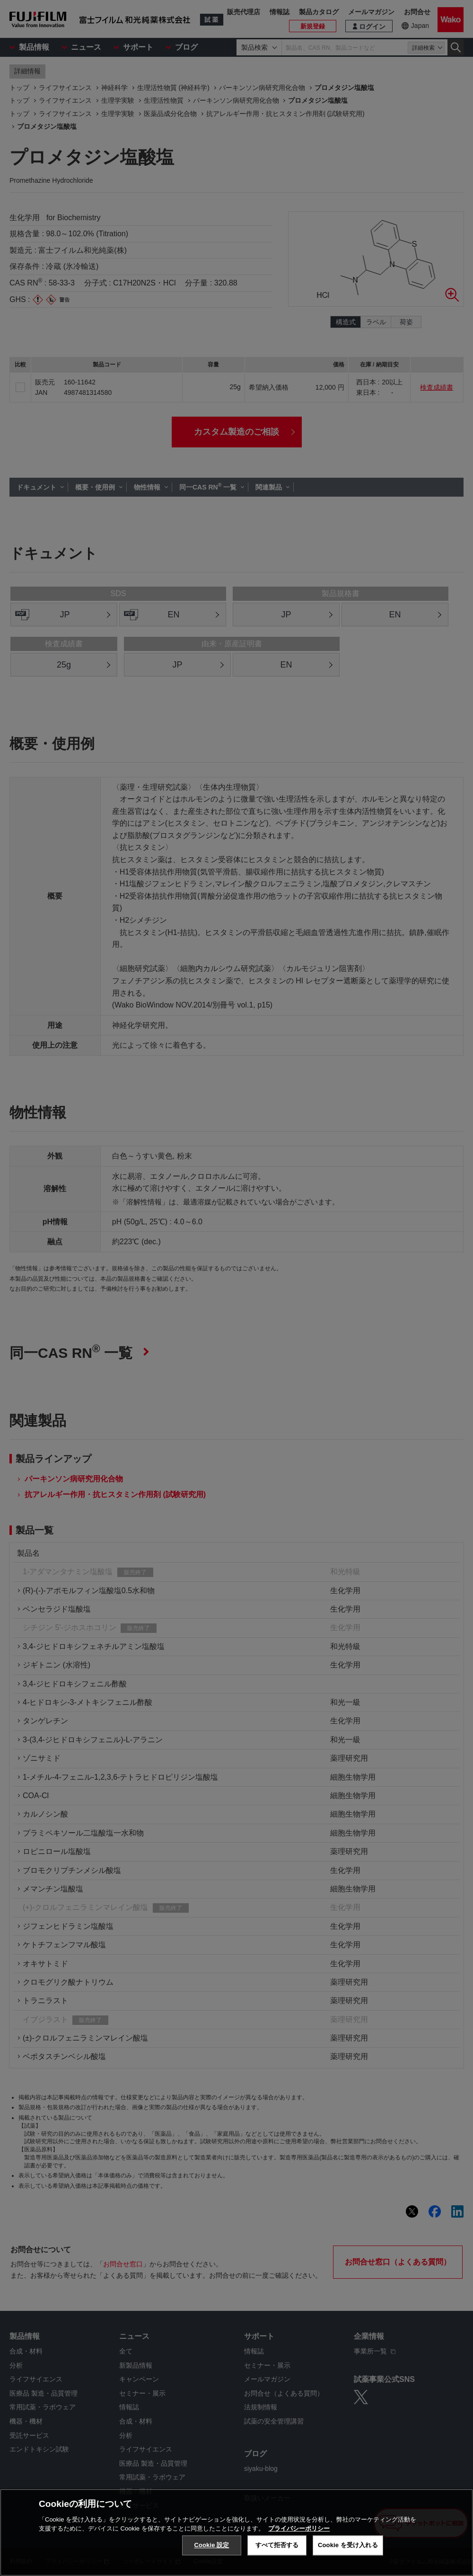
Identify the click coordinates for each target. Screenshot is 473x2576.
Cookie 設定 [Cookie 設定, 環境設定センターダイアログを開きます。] (211, 2545)
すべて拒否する (277, 2545)
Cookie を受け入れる (348, 2545)
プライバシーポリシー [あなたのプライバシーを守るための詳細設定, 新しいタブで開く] (299, 2528)
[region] (236, 2532)
